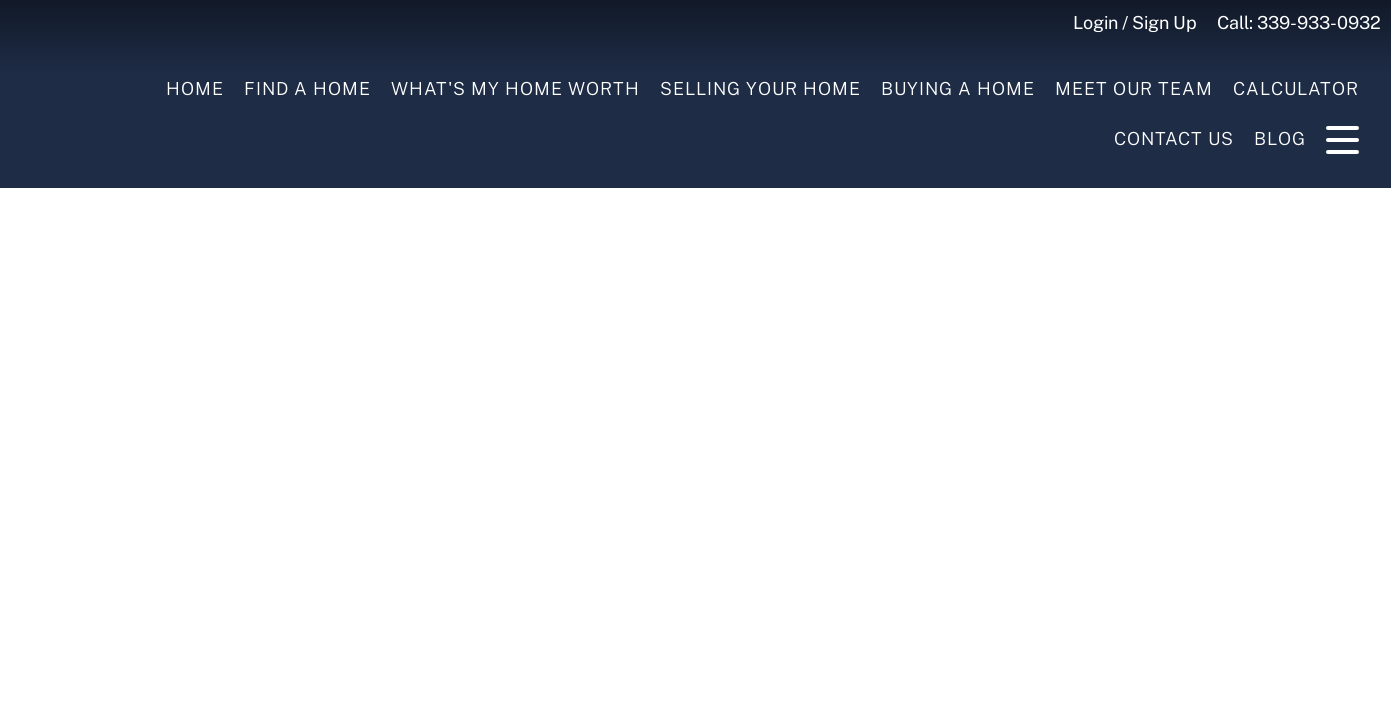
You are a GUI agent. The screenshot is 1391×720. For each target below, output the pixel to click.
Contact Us (1174, 138)
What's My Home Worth (515, 88)
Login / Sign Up (1135, 22)
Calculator (1296, 88)
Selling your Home (760, 88)
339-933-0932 (1319, 22)
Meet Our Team (1134, 88)
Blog (1280, 138)
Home (195, 88)
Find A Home (307, 88)
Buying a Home (958, 88)
